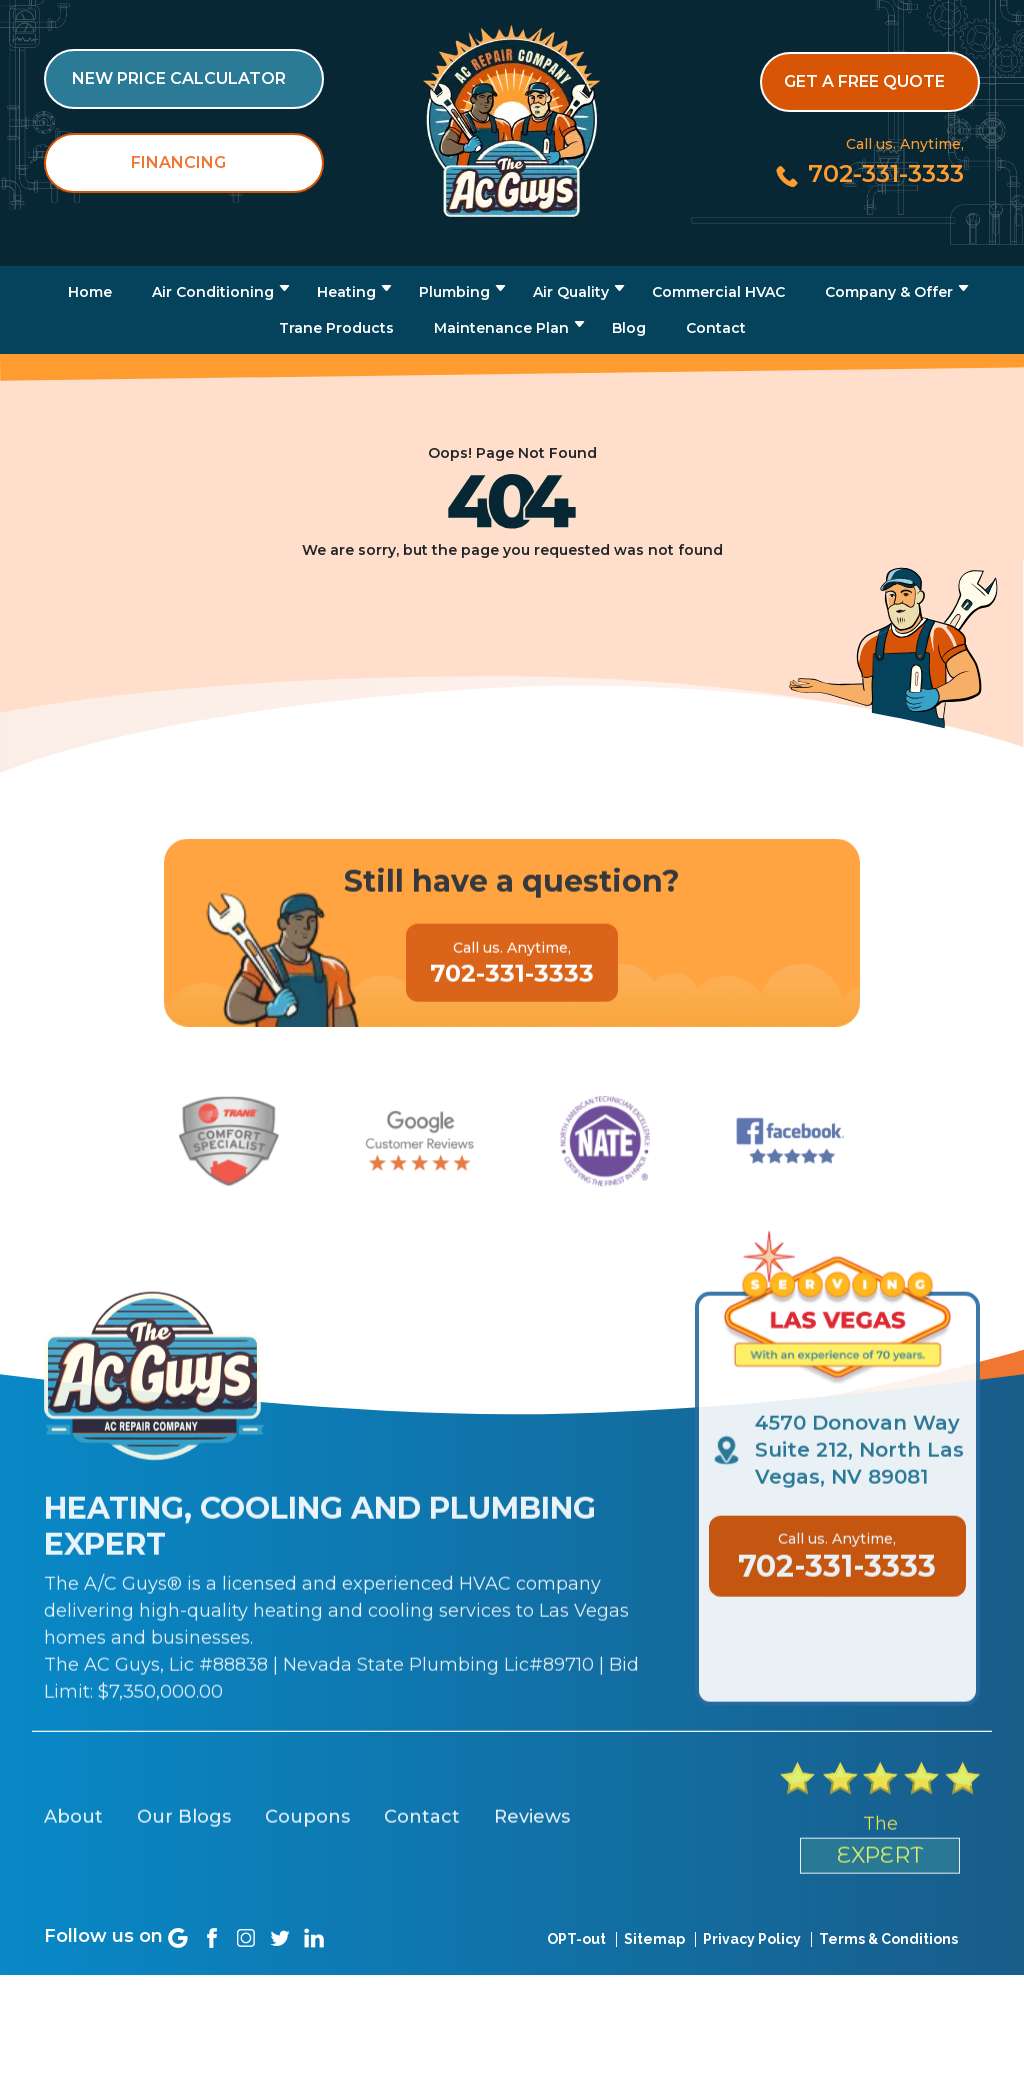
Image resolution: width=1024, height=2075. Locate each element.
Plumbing (454, 292)
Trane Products (336, 328)
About (73, 1909)
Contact (716, 328)
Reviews (532, 1909)
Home (90, 292)
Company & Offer (889, 292)
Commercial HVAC (718, 292)
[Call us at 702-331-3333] (868, 173)
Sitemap (654, 1975)
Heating (346, 292)
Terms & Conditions (888, 1975)
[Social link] (178, 1974)
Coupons (307, 1909)
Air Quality (571, 292)
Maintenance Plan (501, 328)
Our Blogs (184, 1909)
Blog (629, 328)
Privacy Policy (752, 1975)
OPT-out (576, 1975)
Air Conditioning (213, 292)
